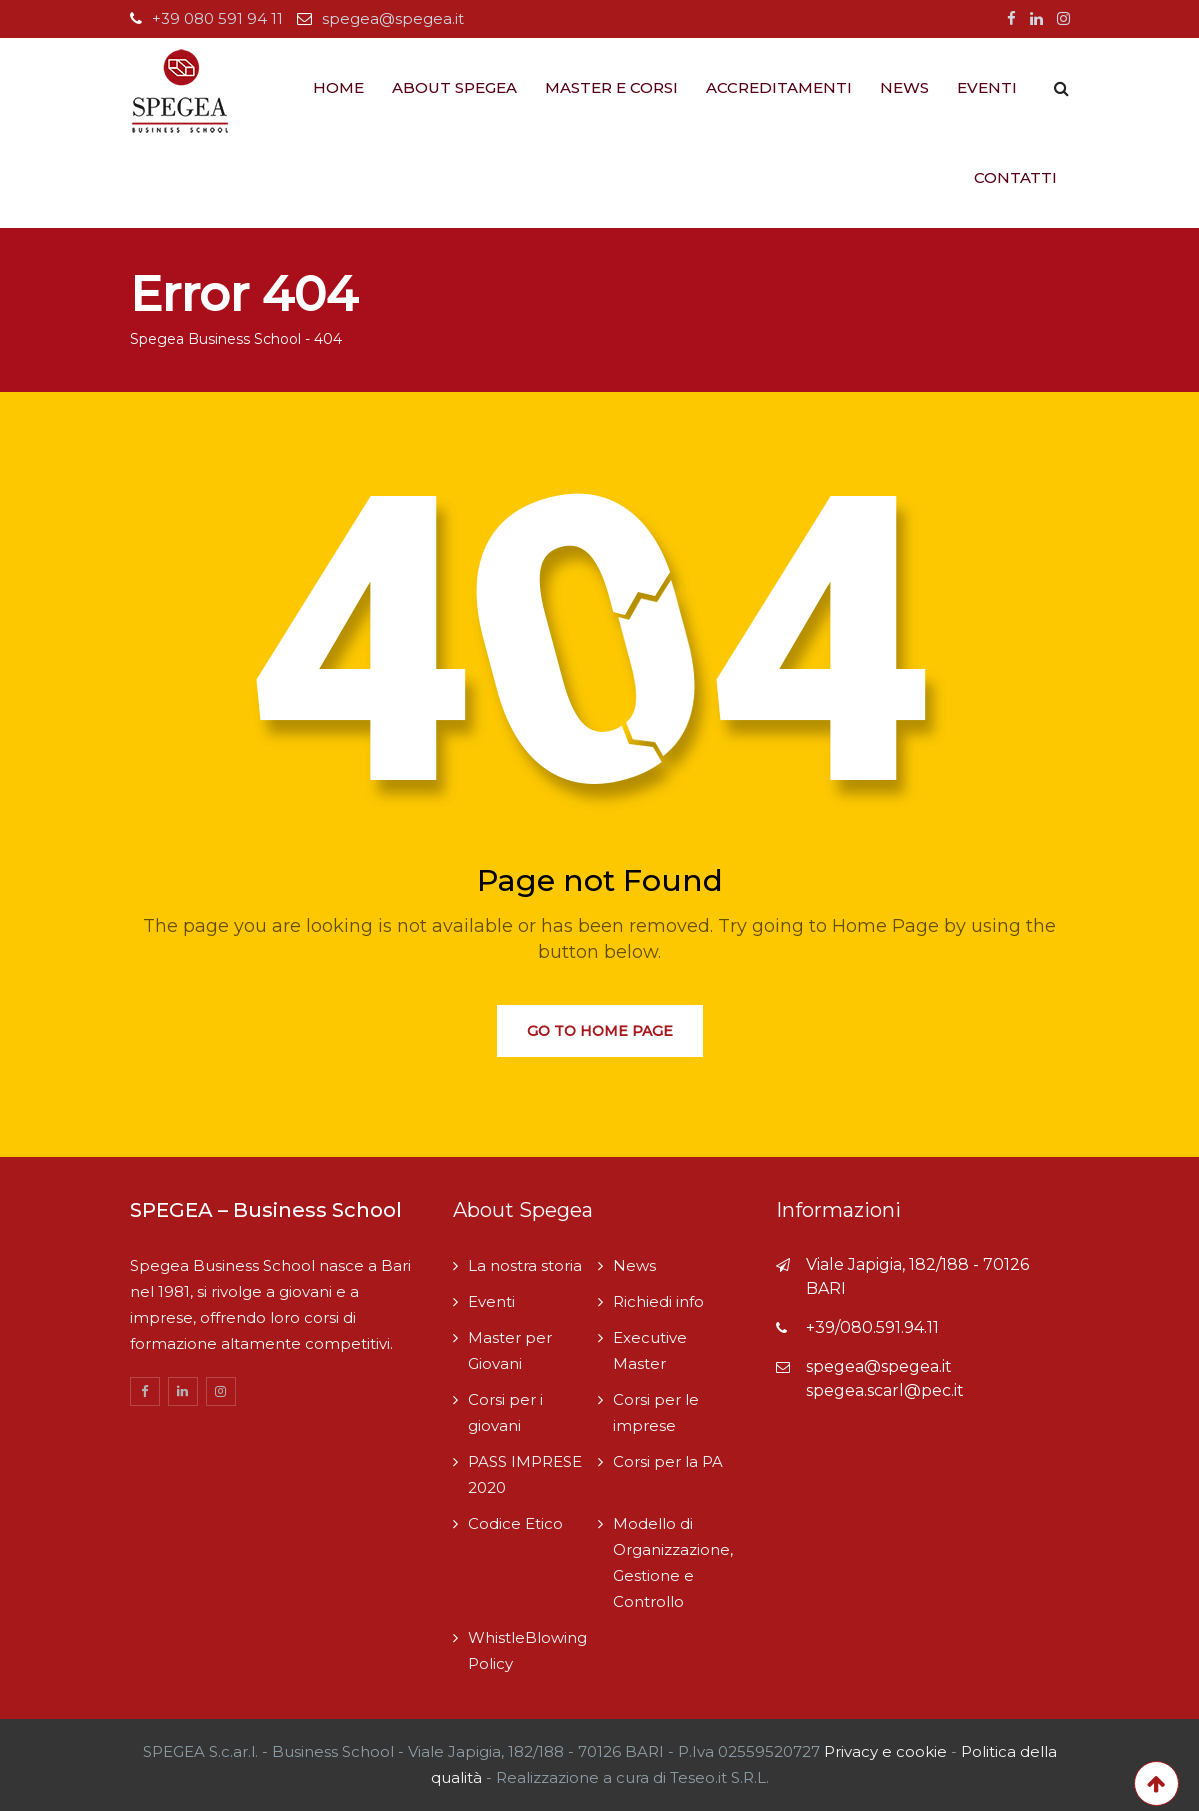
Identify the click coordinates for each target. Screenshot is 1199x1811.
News (904, 87)
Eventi (987, 87)
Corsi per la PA (668, 1461)
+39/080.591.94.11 (872, 1327)
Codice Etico (515, 1523)
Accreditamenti (779, 87)
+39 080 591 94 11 (217, 18)
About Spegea (454, 87)
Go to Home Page (600, 1031)
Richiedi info (658, 1301)
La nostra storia (525, 1265)
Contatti (1015, 177)
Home (338, 87)
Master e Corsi (611, 87)
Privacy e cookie (887, 1751)
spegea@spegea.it (393, 18)
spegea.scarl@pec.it (885, 1390)
